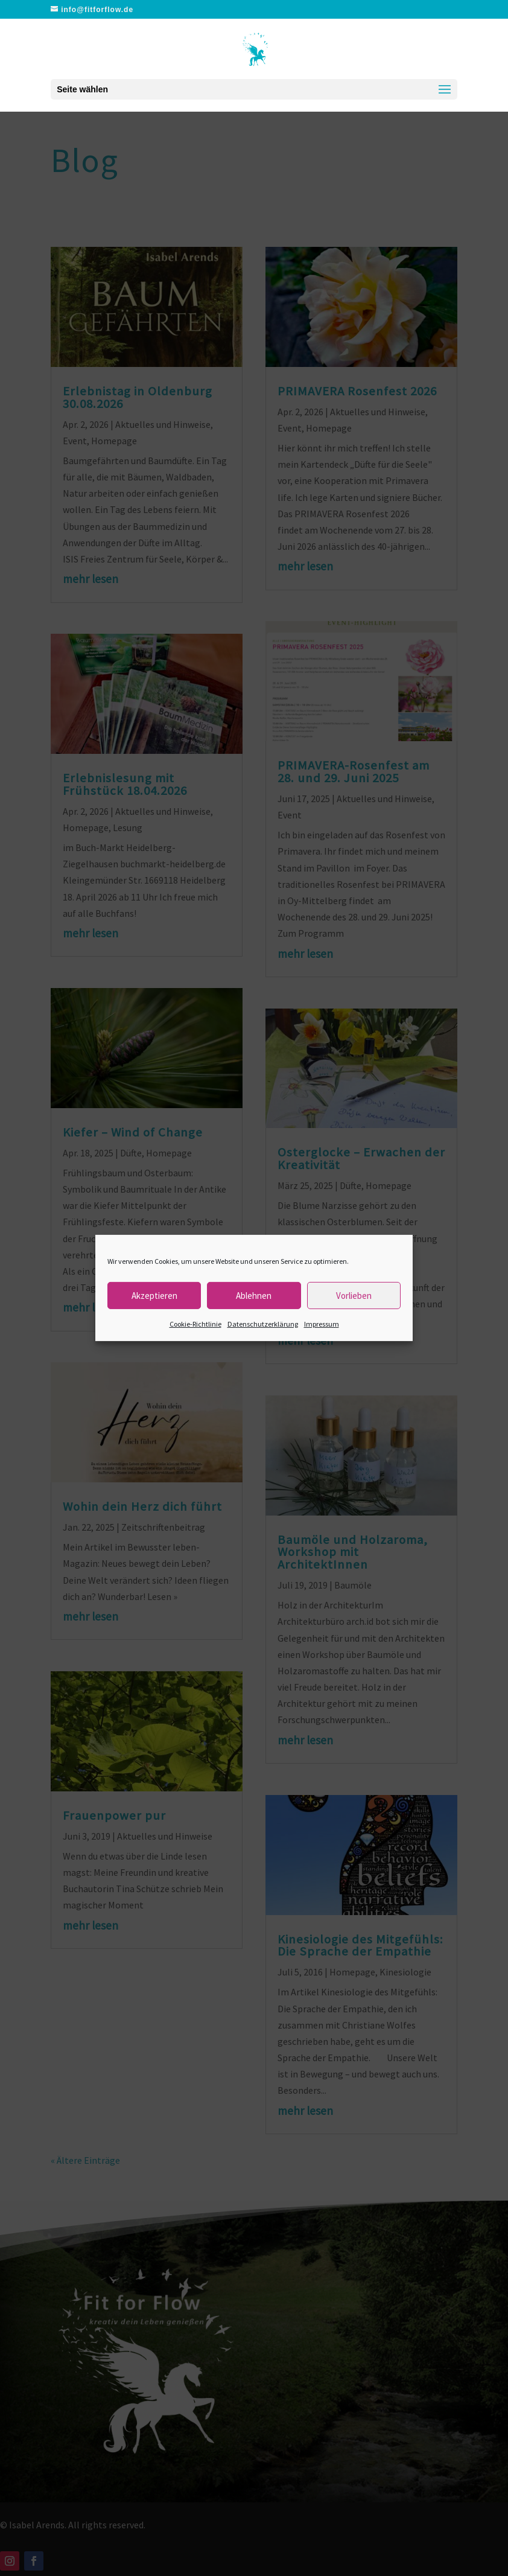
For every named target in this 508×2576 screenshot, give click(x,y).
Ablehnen (253, 1295)
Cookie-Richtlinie (195, 1323)
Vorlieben (354, 1295)
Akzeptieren (154, 1295)
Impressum (321, 1323)
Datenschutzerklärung (262, 1323)
